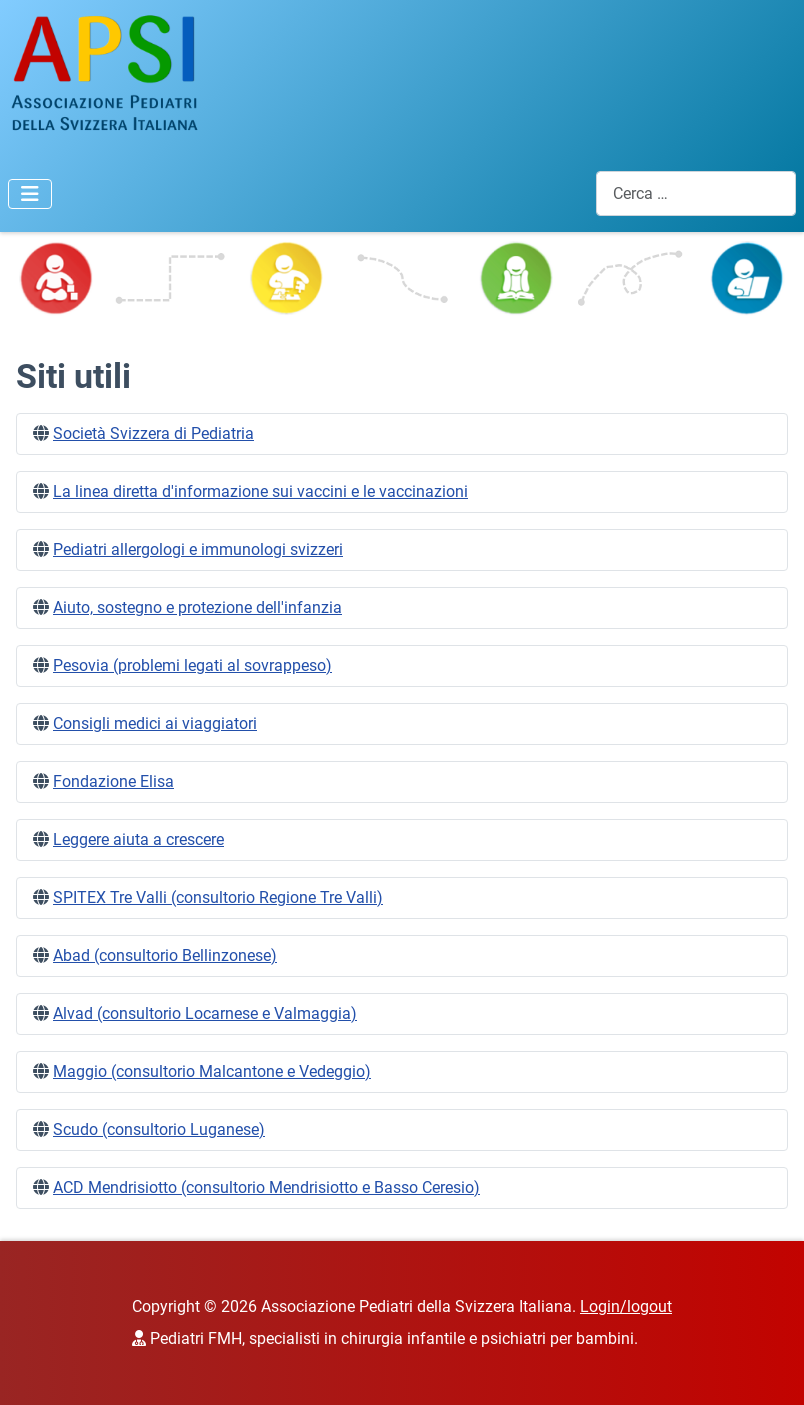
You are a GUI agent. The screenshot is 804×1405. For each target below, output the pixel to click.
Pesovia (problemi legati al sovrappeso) (192, 665)
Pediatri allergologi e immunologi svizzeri (198, 549)
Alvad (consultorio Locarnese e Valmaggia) (205, 1013)
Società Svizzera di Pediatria (153, 433)
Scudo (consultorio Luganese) (159, 1129)
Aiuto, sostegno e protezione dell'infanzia (197, 607)
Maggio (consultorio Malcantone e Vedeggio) (212, 1071)
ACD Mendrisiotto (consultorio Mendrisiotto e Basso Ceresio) (266, 1187)
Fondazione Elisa (113, 781)
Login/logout (626, 1306)
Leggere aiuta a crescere (138, 839)
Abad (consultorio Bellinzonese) (165, 955)
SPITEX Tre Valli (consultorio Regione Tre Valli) (218, 897)
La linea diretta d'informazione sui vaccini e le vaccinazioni (260, 491)
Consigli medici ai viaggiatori (155, 723)
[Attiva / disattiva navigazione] (30, 194)
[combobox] (696, 193)
